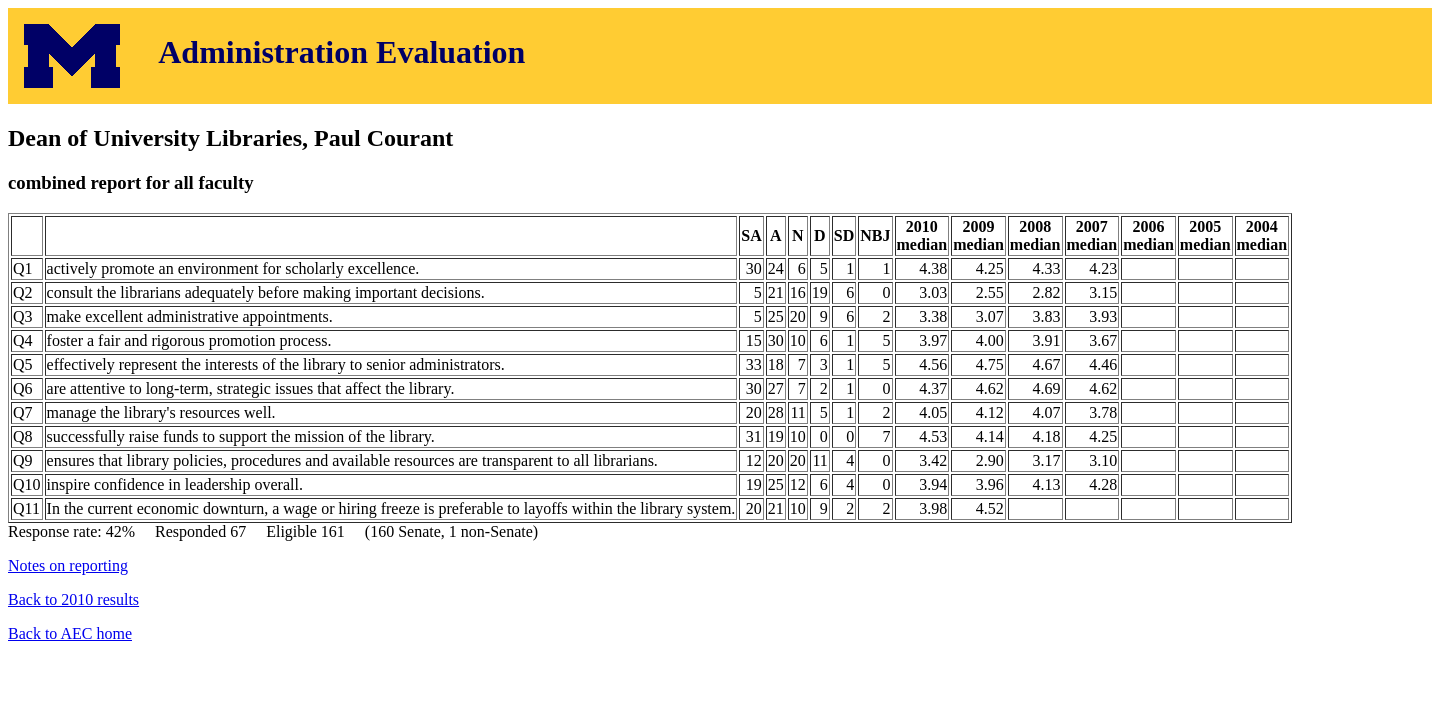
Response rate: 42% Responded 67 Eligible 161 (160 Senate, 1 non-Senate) (720, 356)
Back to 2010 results (73, 599)
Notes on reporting (68, 565)
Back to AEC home (70, 633)
